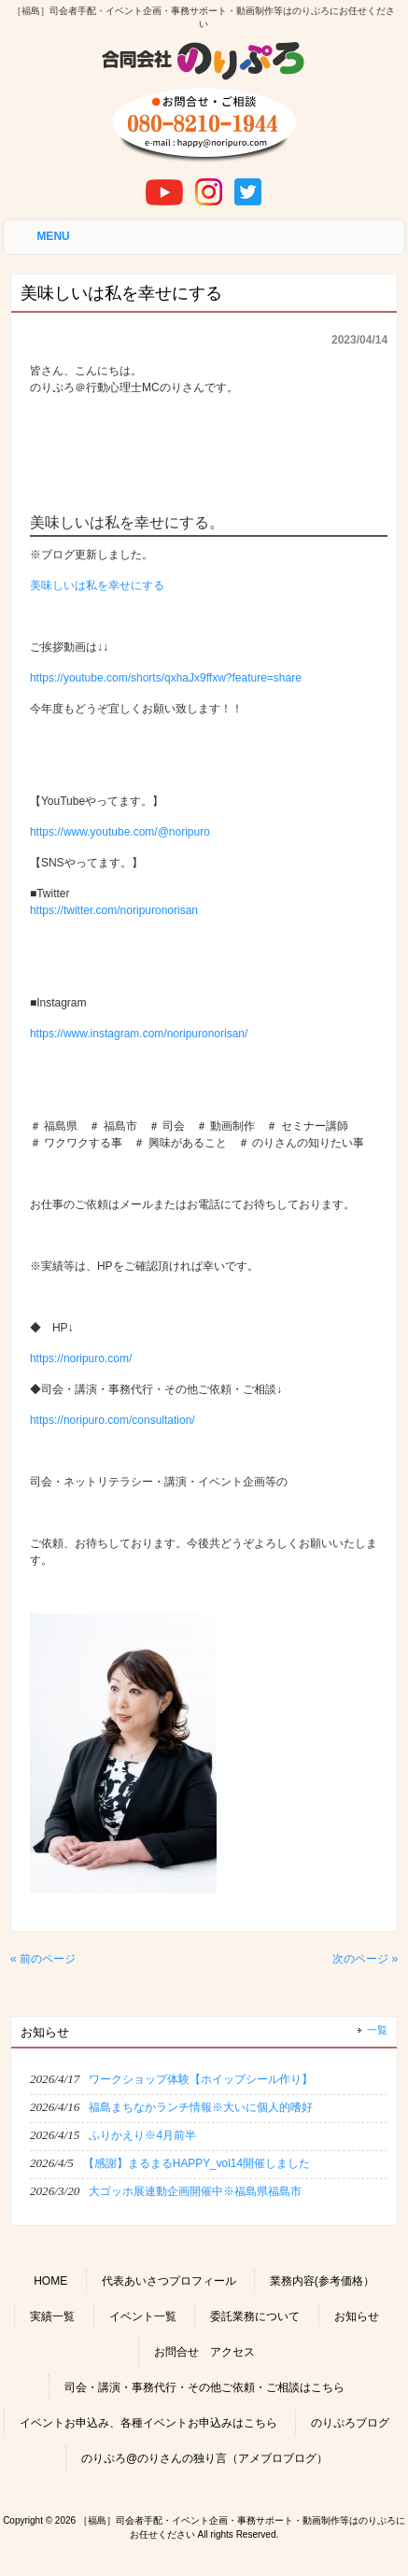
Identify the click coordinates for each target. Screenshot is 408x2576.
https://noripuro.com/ (81, 1358)
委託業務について (255, 2316)
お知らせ (356, 2316)
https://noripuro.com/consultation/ (112, 1420)
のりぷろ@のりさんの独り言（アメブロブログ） (204, 2458)
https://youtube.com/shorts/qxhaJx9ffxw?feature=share (166, 677)
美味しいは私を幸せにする (97, 585)
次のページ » (365, 1958)
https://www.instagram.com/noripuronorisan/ (138, 1033)
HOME (50, 2280)
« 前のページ (43, 1958)
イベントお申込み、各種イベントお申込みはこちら (148, 2422)
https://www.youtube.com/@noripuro (120, 831)
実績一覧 (52, 2316)
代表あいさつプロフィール (169, 2280)
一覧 (377, 2029)
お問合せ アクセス (204, 2351)
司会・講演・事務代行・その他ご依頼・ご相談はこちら (204, 2387)
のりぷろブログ (350, 2422)
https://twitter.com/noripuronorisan (114, 910)
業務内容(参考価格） (322, 2280)
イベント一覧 (142, 2316)
